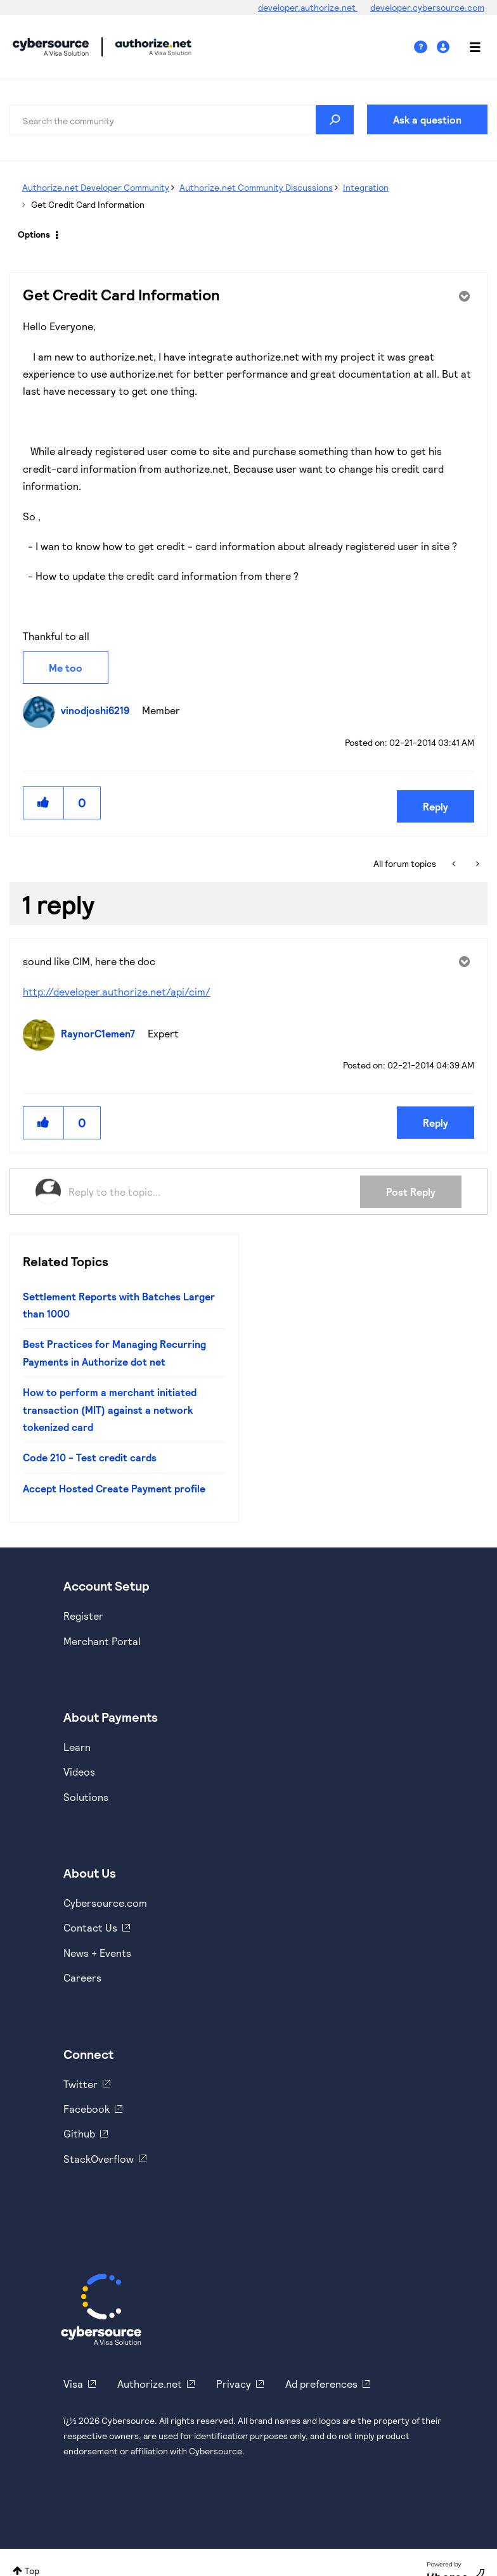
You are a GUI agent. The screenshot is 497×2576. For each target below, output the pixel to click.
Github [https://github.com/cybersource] (79, 2133)
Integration (366, 187)
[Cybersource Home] (101, 2309)
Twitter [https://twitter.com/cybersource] (80, 2084)
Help (425, 47)
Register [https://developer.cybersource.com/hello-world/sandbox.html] (83, 1616)
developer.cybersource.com (427, 7)
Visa (73, 2384)
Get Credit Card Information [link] (88, 204)
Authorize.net (149, 2384)
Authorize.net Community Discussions (256, 187)
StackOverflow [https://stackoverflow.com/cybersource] (98, 2159)
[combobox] (182, 120)
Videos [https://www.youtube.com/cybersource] (79, 1771)
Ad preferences (321, 2384)
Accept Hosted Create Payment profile (114, 1488)
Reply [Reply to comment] (435, 1123)
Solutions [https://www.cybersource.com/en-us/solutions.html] (85, 1797)
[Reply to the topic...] (214, 1191)
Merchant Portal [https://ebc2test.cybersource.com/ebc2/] (102, 1641)
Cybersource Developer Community (51, 47)
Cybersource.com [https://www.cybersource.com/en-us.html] (105, 1903)
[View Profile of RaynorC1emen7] (101, 1033)
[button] (43, 802)
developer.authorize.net (308, 7)
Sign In (445, 47)
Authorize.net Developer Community (95, 187)
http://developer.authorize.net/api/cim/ (116, 991)
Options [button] (34, 234)
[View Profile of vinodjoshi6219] (98, 710)
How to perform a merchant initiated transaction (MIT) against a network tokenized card (110, 1409)
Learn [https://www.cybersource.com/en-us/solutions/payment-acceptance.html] (77, 1747)
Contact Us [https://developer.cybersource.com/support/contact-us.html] (90, 1927)
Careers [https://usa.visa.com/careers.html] (82, 1977)
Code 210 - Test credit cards (90, 1457)
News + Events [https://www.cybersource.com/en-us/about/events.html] (97, 1953)
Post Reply (411, 1192)
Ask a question (427, 119)
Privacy (233, 2384)
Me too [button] (65, 668)
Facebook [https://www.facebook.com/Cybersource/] (86, 2109)
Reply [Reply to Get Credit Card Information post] (435, 806)
